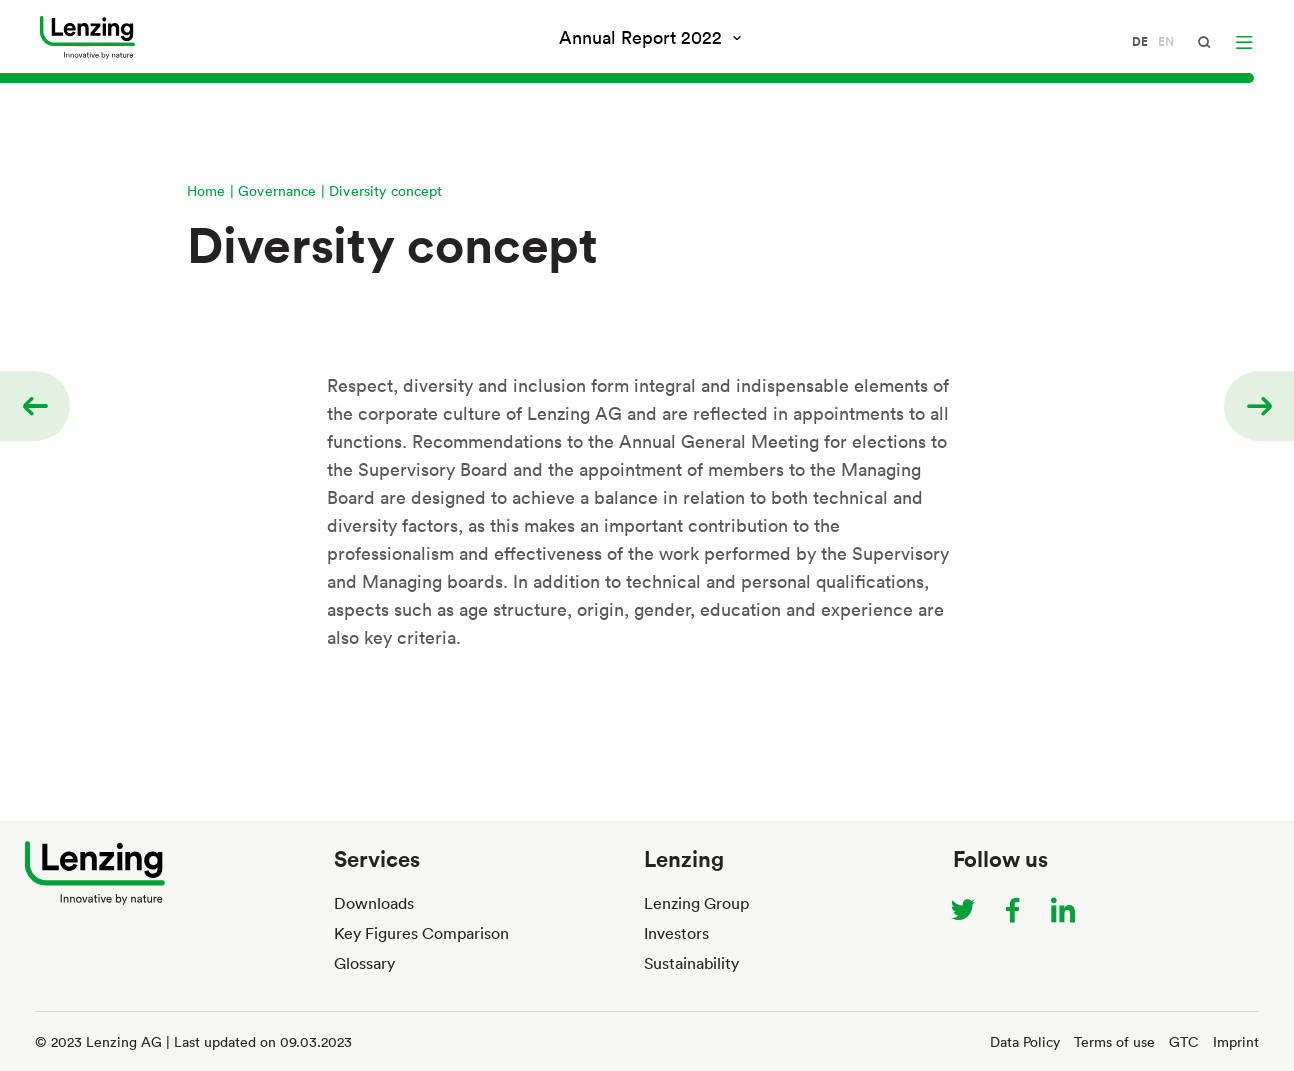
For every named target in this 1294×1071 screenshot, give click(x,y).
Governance (277, 190)
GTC (1184, 1041)
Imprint (1236, 1041)
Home (206, 190)
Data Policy (1025, 1041)
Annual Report (643, 37)
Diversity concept (386, 190)
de (1140, 42)
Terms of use (1114, 1041)
